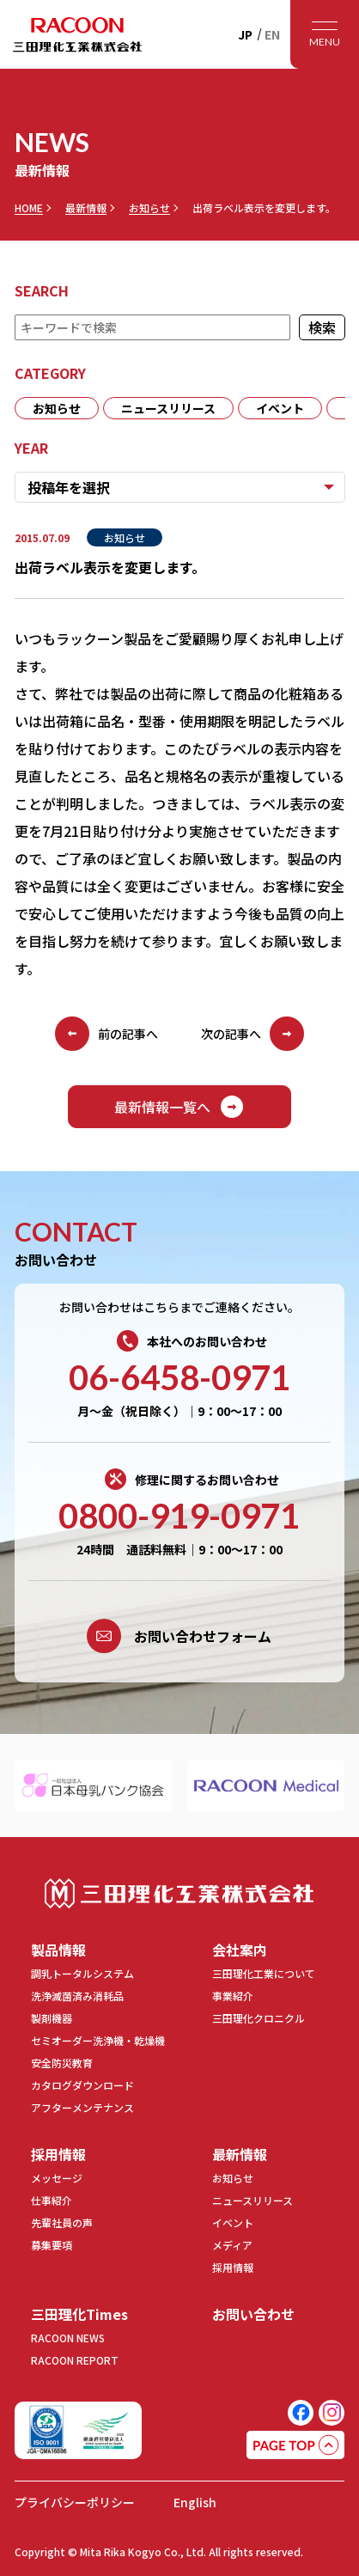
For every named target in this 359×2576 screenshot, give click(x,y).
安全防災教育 (62, 2062)
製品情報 (58, 1949)
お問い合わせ (253, 2314)
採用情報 (58, 2154)
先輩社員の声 (62, 2222)
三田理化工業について (263, 1973)
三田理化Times (79, 2314)
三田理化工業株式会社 (179, 1893)
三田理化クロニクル (258, 2018)
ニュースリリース (168, 408)
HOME (29, 208)
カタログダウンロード (82, 2085)
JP (245, 34)
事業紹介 (232, 1995)
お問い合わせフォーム (179, 1636)
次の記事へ (252, 1033)
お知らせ (149, 208)
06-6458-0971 (179, 1377)
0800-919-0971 (179, 1515)
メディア (232, 2244)
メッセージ (56, 2177)
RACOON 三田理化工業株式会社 (77, 34)
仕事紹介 (51, 2200)
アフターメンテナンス (82, 2107)
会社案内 (239, 1949)
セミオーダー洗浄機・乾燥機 (98, 2040)
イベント (280, 408)
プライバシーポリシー (75, 2502)
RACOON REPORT (75, 2360)
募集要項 (51, 2244)
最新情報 (85, 208)
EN (272, 34)
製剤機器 (51, 2018)
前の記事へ (106, 1033)
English (194, 2502)
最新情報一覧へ (179, 1107)
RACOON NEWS (68, 2337)
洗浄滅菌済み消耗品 (77, 1995)
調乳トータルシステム (82, 1973)
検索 (321, 327)
